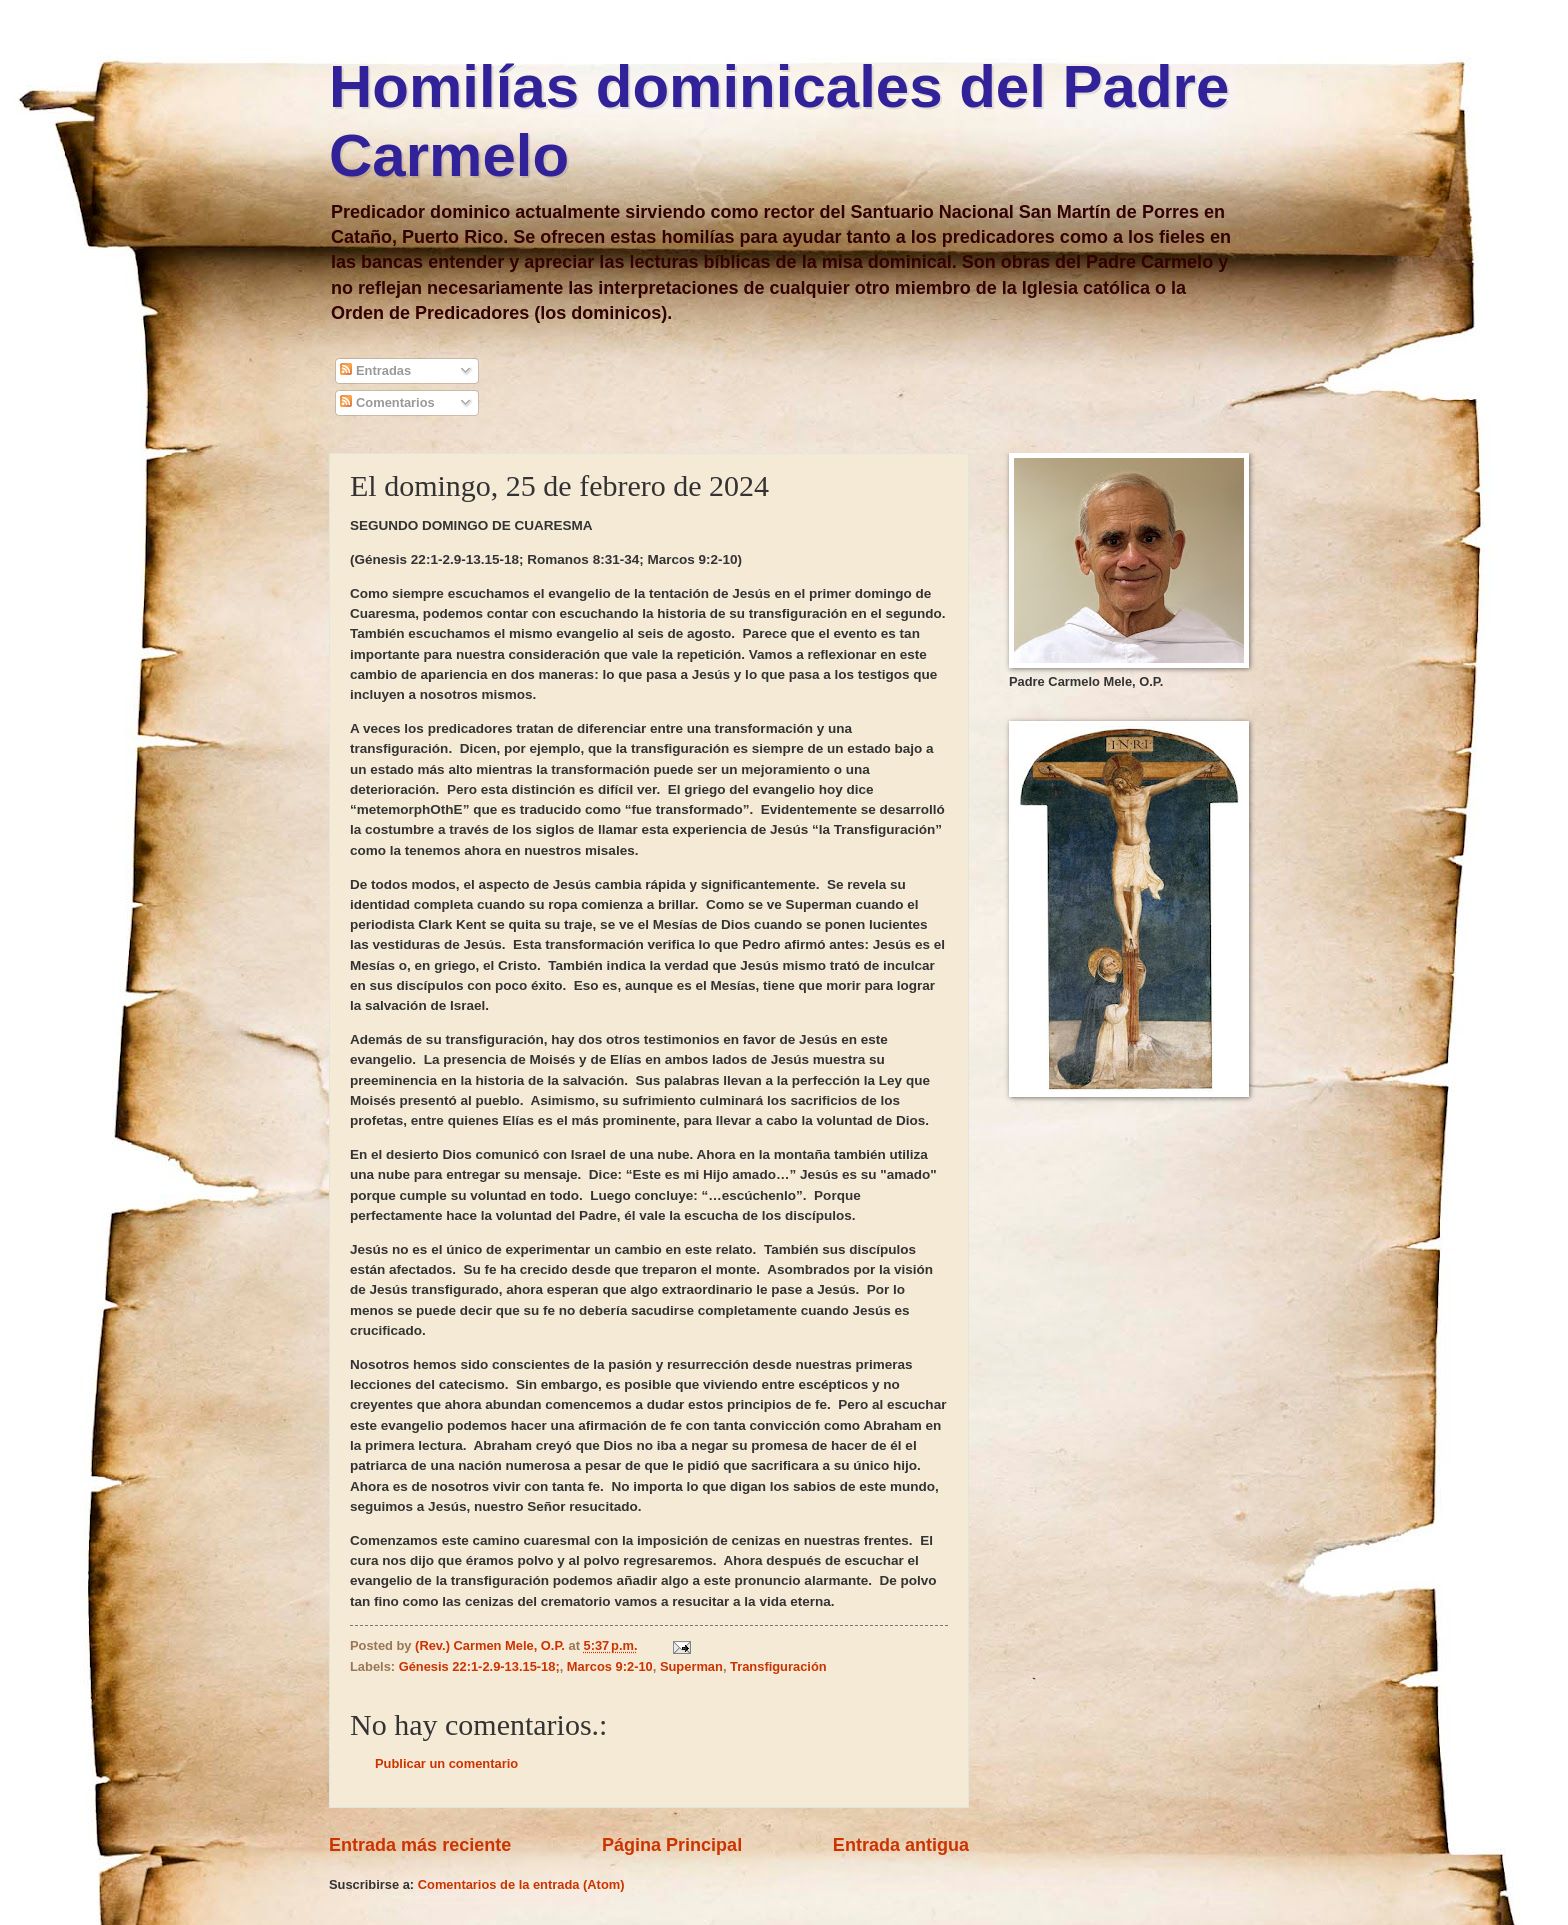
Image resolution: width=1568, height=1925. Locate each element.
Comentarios (387, 402)
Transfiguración (778, 1666)
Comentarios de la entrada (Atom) (521, 1884)
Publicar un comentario (446, 1763)
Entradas (375, 370)
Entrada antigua (901, 1845)
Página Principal (672, 1845)
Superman (691, 1666)
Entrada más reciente (420, 1845)
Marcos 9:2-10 (610, 1666)
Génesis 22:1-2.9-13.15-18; (479, 1666)
